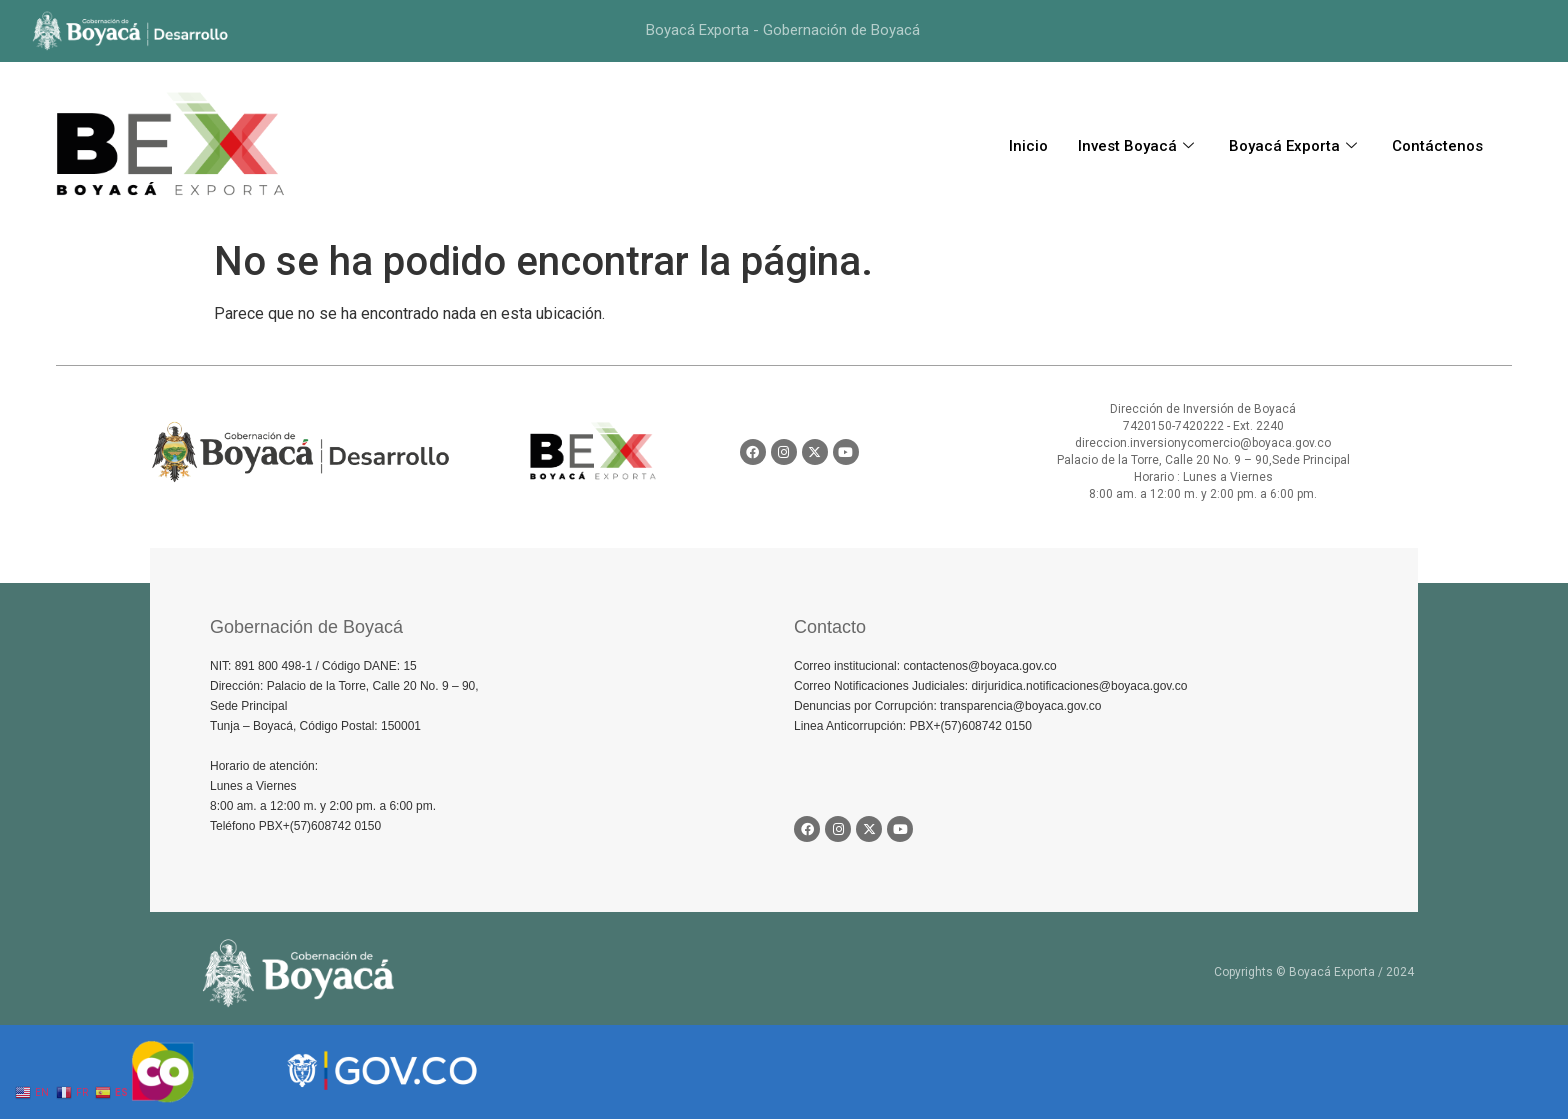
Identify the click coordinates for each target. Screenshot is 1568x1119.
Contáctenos (1437, 146)
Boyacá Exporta (1295, 146)
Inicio (1028, 146)
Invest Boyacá (1138, 146)
